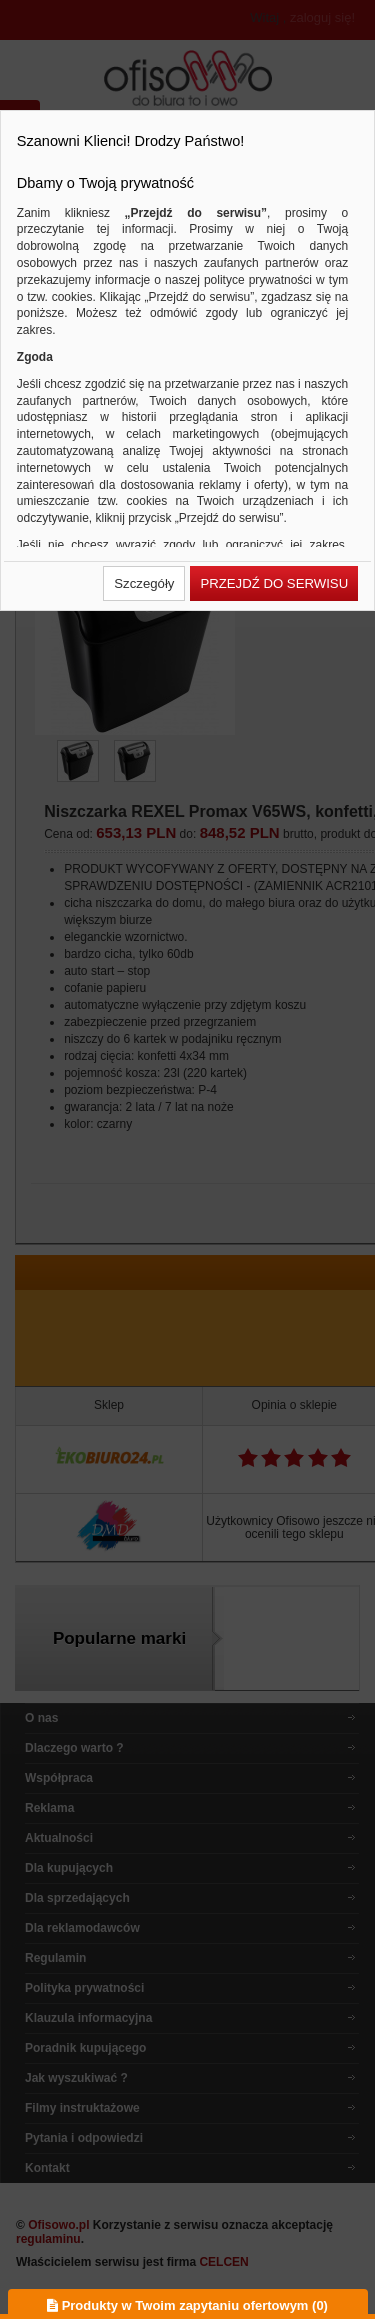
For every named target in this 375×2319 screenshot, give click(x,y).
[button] (144, 583)
